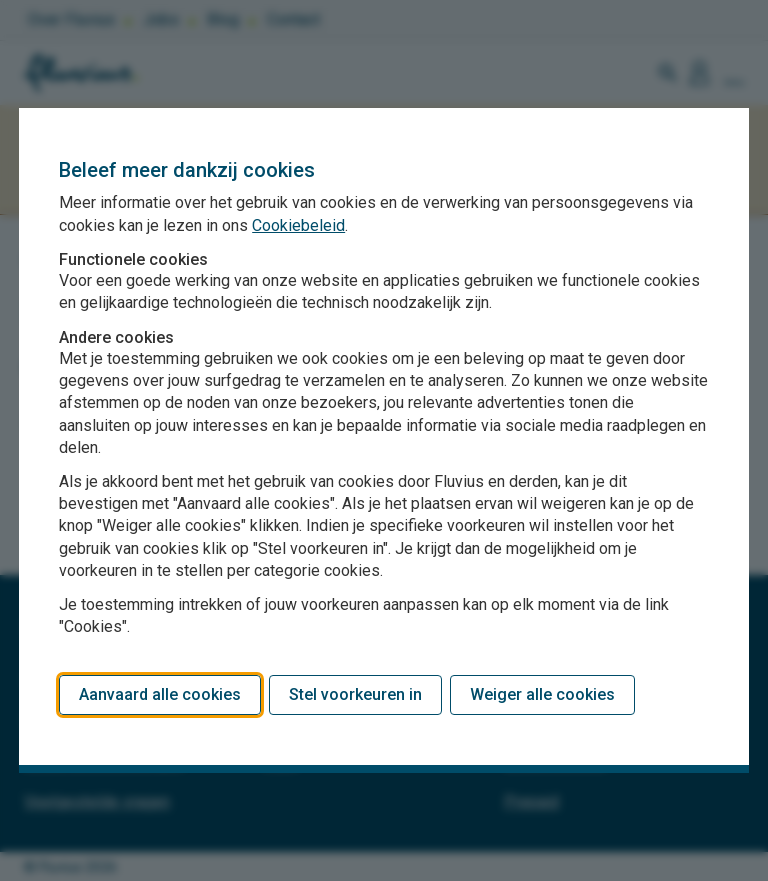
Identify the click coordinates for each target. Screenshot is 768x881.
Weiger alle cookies (542, 694)
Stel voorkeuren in (355, 694)
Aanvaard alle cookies (160, 694)
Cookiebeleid (298, 225)
